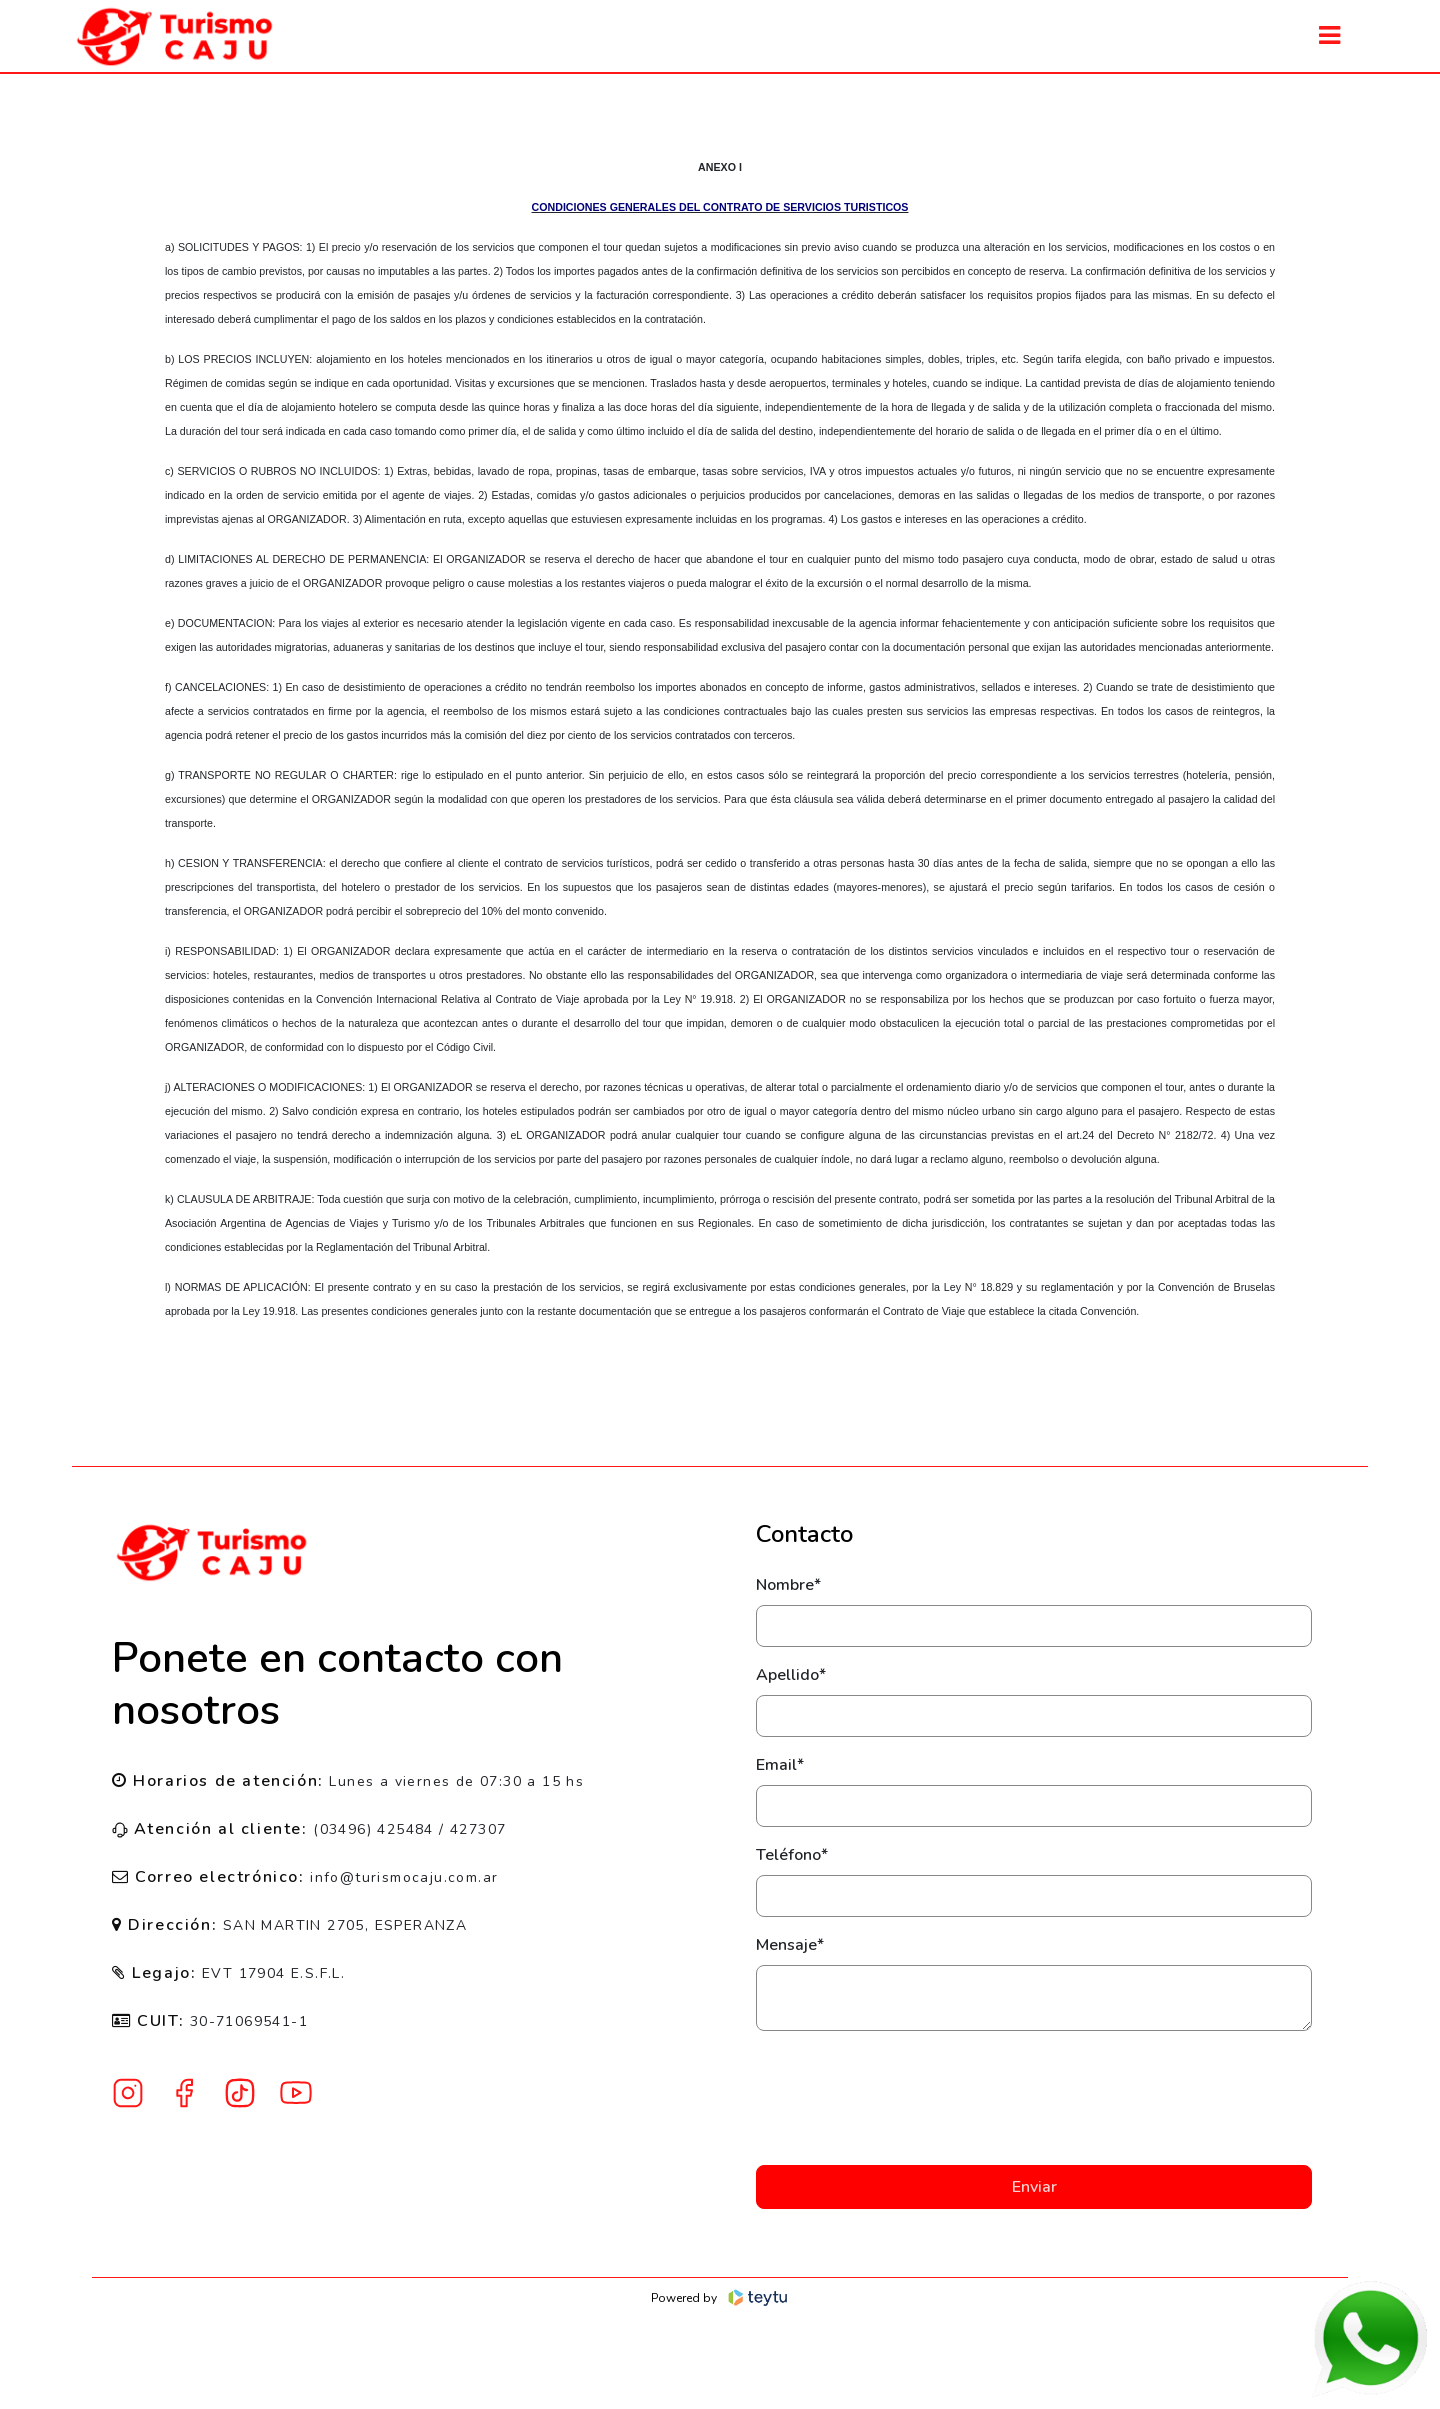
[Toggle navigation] (1329, 35)
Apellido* (791, 1675)
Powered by (720, 2298)
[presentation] (1034, 2098)
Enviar (1034, 2187)
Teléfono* (792, 1855)
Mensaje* (790, 1945)
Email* (780, 1765)
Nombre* (788, 1585)
